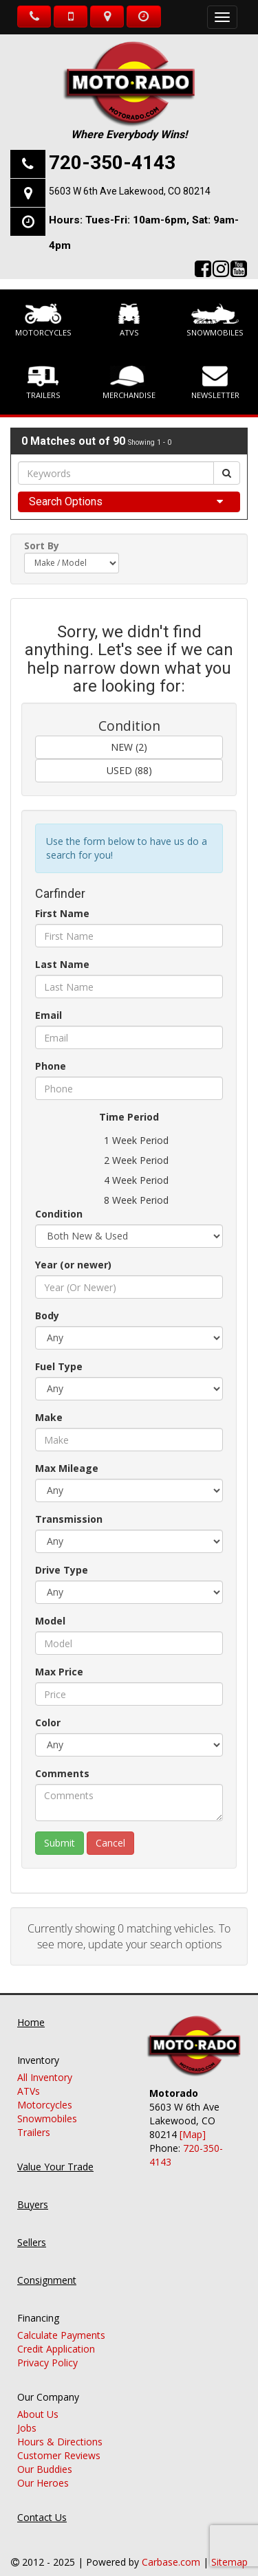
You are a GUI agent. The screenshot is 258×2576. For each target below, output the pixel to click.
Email (48, 1015)
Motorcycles (43, 320)
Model (50, 1620)
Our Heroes (43, 2469)
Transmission (69, 1519)
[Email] (129, 1037)
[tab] (129, 501)
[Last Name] (129, 986)
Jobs (26, 2414)
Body (47, 1315)
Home (31, 2008)
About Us (37, 2400)
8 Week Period (129, 1200)
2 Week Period (129, 1160)
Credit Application (56, 2335)
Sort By (41, 545)
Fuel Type (59, 1366)
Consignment (46, 2266)
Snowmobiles (215, 320)
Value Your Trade (55, 2152)
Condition (59, 1213)
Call (34, 16)
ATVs (129, 320)
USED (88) (129, 770)
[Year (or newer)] (129, 1287)
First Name (62, 913)
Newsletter (215, 383)
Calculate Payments (61, 2321)
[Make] (129, 1439)
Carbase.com (171, 2548)
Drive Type (61, 1569)
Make (49, 1417)
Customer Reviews (58, 2441)
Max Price (59, 1671)
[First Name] (129, 935)
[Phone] (129, 1088)
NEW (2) (129, 746)
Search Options (66, 501)
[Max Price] (129, 1694)
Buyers (32, 2190)
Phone (50, 1065)
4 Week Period (129, 1180)
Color (48, 1722)
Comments (62, 1773)
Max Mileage (66, 1468)
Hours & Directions (60, 2427)
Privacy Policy (47, 2348)
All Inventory (44, 2063)
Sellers (31, 2228)
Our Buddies (44, 2455)
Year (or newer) (73, 1264)
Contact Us (42, 2503)
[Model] (129, 1643)
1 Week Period (129, 1140)
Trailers (43, 383)
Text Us (70, 16)
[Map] (193, 2120)
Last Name (62, 964)
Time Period (129, 1116)
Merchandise (129, 383)
